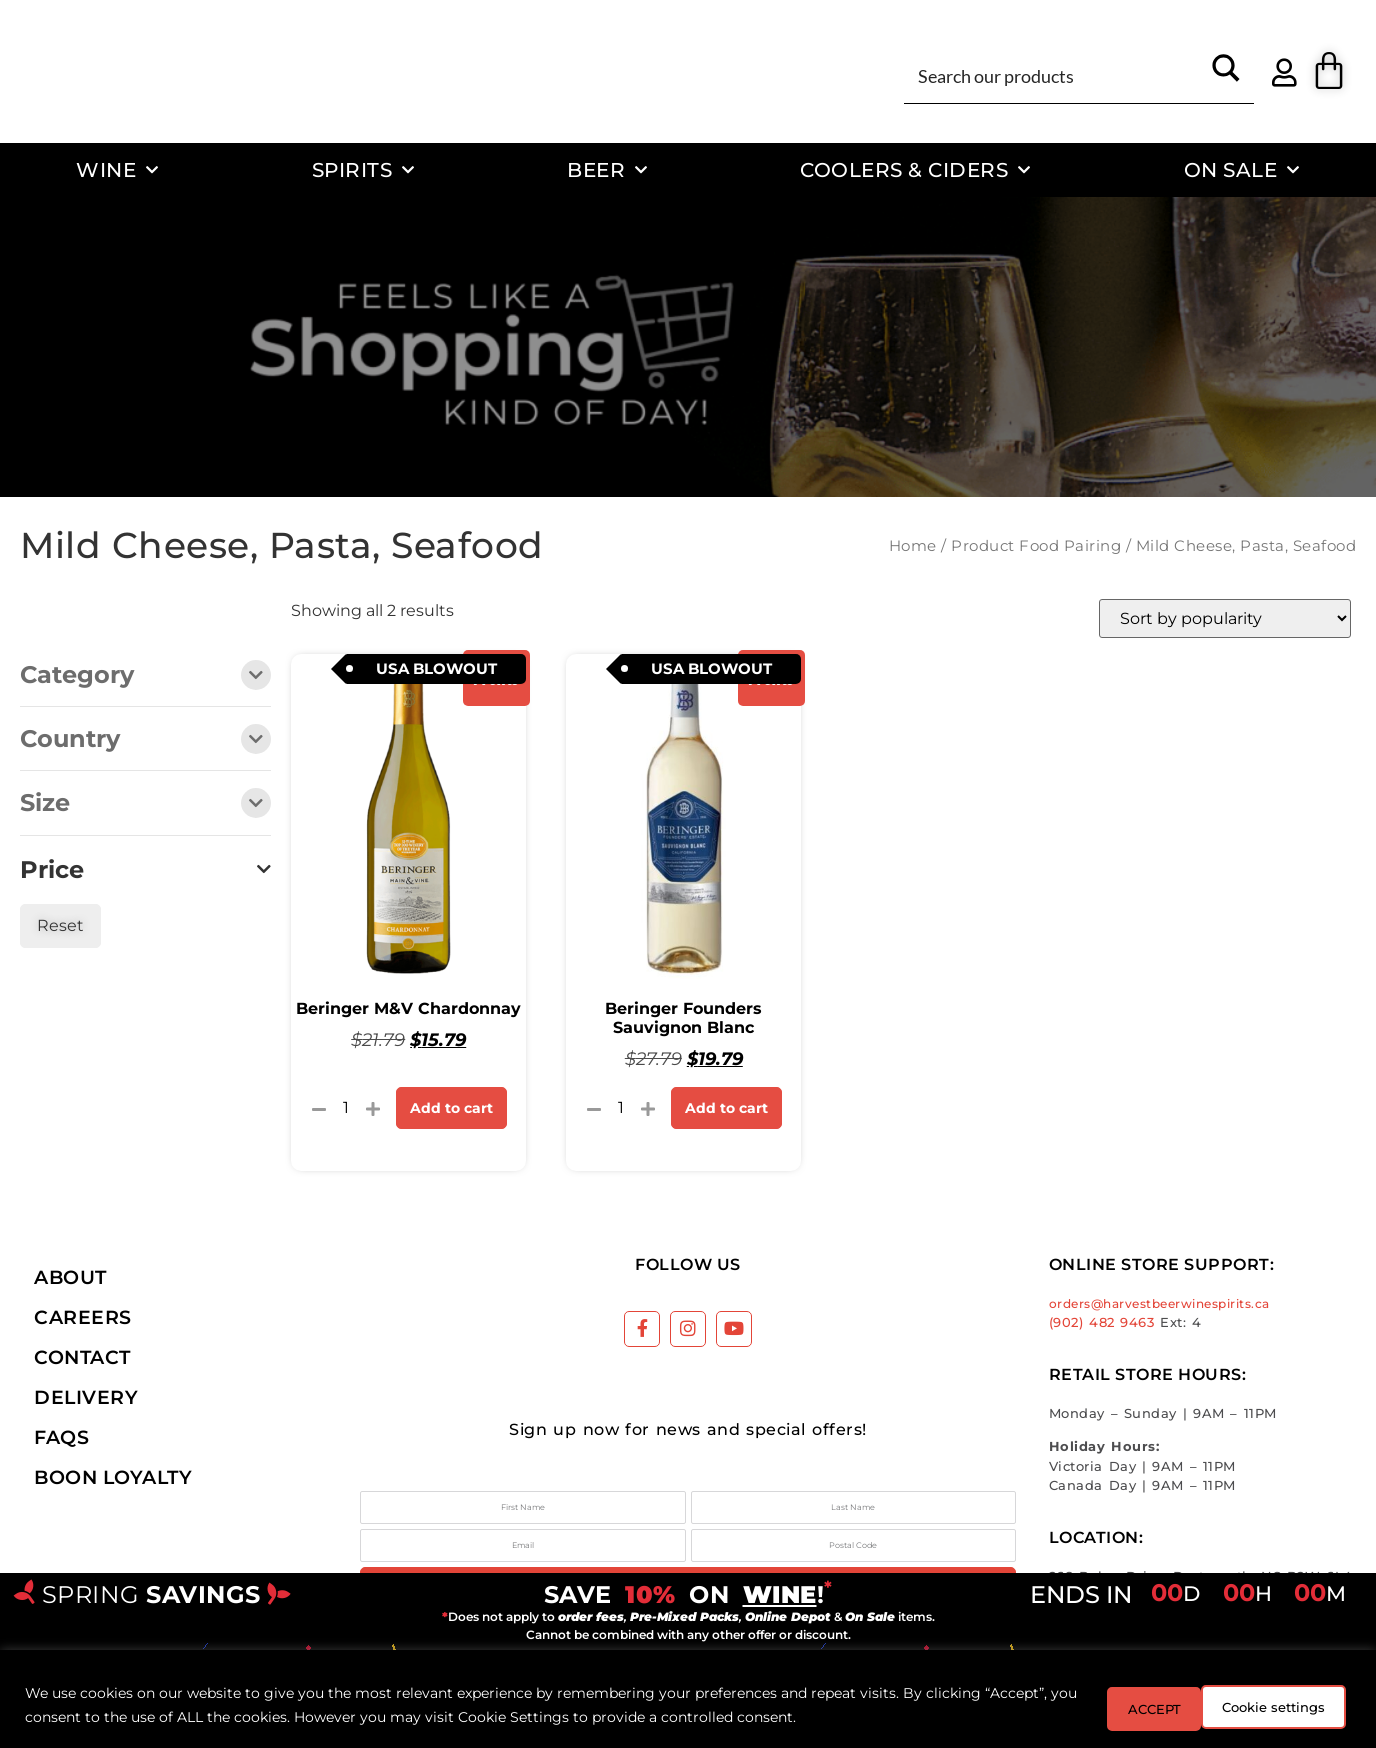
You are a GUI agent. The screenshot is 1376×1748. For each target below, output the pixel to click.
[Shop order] (1225, 618)
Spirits (363, 170)
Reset (60, 925)
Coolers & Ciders (915, 170)
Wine (117, 170)
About (70, 1277)
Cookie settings (1143, 1707)
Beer (607, 170)
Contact (82, 1357)
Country (145, 740)
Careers (83, 1317)
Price (145, 870)
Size (145, 804)
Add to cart (451, 1108)
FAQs (61, 1437)
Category (145, 676)
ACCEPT (1294, 1707)
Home (913, 546)
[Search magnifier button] (1226, 75)
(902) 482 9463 (1102, 1322)
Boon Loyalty (113, 1477)
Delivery (86, 1397)
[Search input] (1055, 75)
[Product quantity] (346, 1108)
